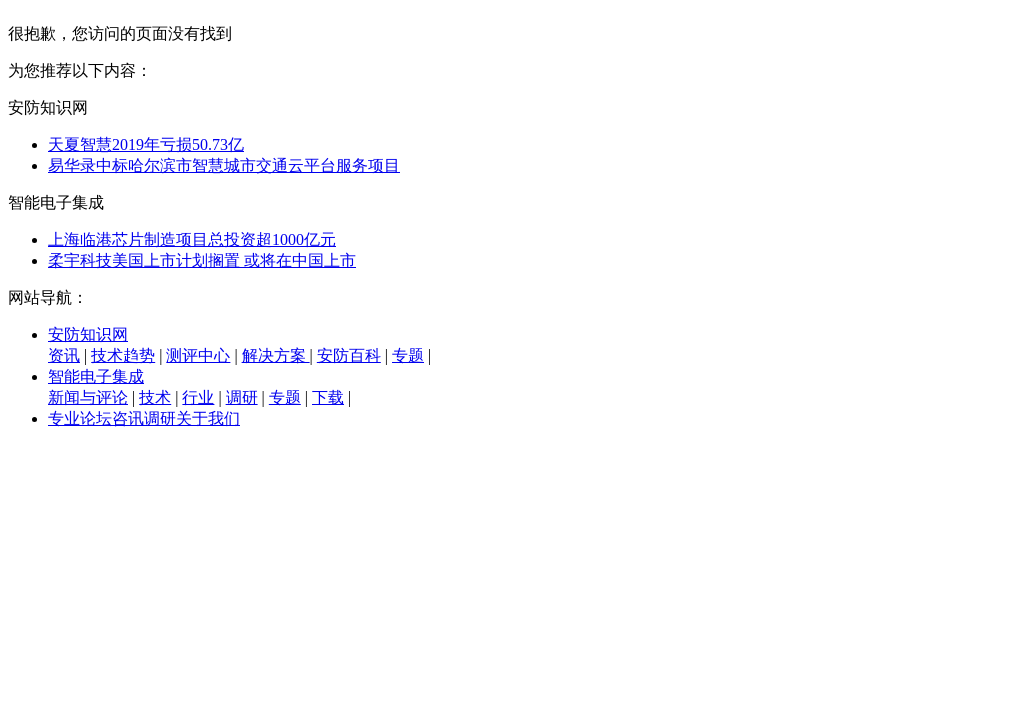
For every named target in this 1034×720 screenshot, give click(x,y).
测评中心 (198, 355)
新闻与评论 (88, 397)
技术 (155, 397)
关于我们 (208, 418)
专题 (408, 355)
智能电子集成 (96, 376)
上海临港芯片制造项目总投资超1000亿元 (192, 239)
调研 (242, 397)
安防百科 (349, 355)
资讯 (64, 355)
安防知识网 (88, 334)
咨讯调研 (144, 418)
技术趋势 (123, 355)
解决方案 (276, 355)
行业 (198, 397)
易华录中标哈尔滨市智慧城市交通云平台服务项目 (224, 165)
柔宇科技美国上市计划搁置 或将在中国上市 (202, 260)
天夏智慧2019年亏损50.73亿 (146, 144)
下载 (328, 397)
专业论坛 (80, 418)
